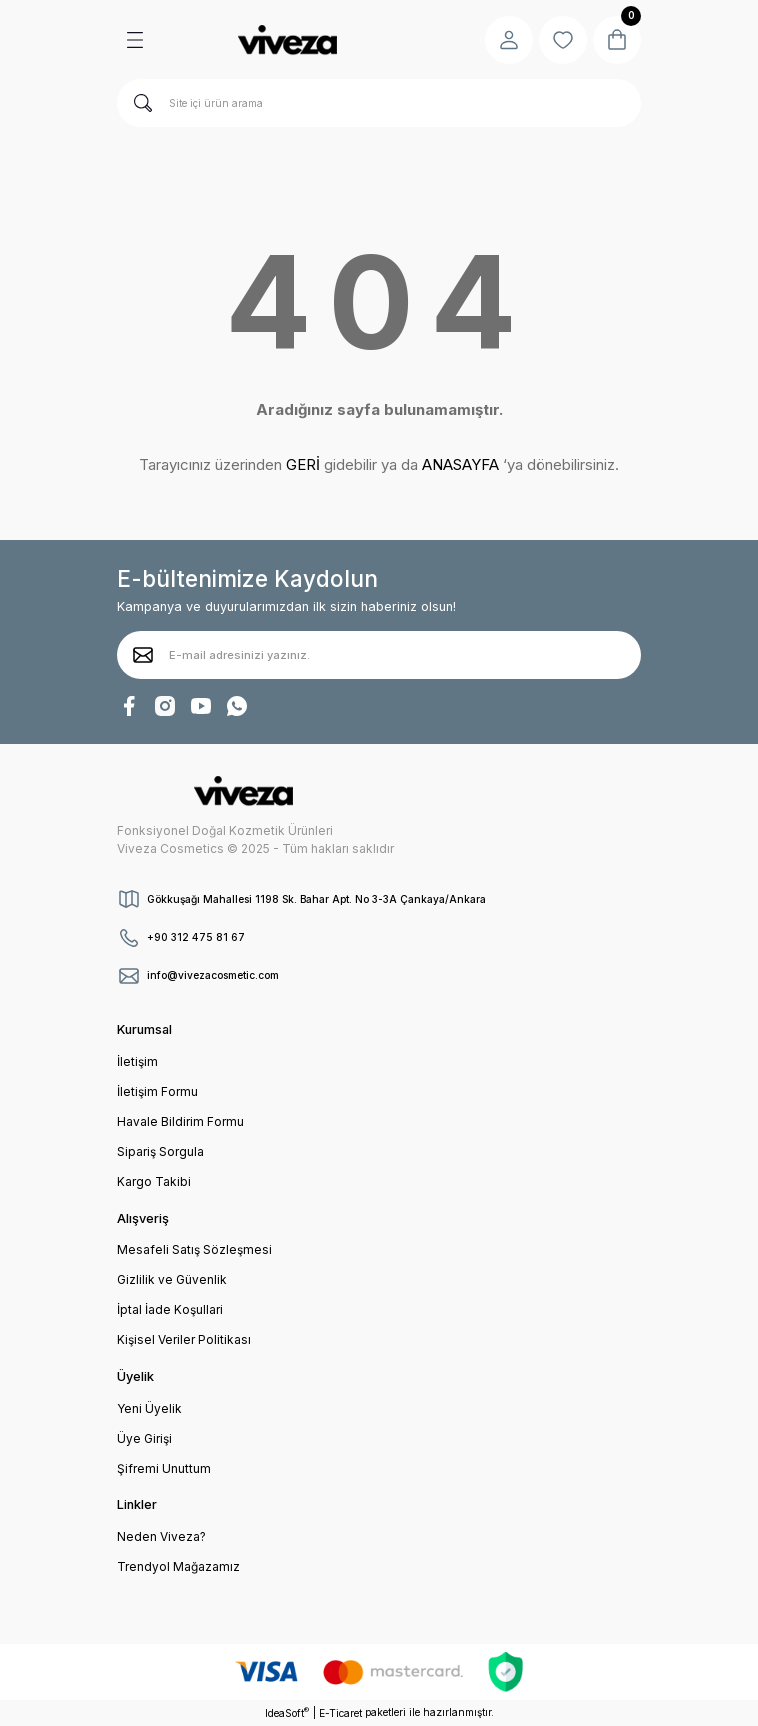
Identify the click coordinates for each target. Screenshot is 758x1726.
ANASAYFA (460, 464)
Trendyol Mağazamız (178, 1566)
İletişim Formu (157, 1091)
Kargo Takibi (154, 1181)
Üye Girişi (144, 1438)
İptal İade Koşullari (170, 1309)
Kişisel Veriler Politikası (184, 1339)
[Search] (379, 103)
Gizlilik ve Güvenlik (172, 1279)
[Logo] (287, 40)
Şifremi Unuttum (164, 1468)
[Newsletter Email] (379, 655)
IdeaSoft (287, 1712)
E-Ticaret (340, 1713)
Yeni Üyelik (149, 1408)
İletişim (137, 1061)
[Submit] (143, 655)
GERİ (303, 464)
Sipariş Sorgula (160, 1151)
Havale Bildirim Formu (180, 1121)
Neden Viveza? (161, 1536)
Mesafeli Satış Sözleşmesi (194, 1249)
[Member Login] (509, 40)
